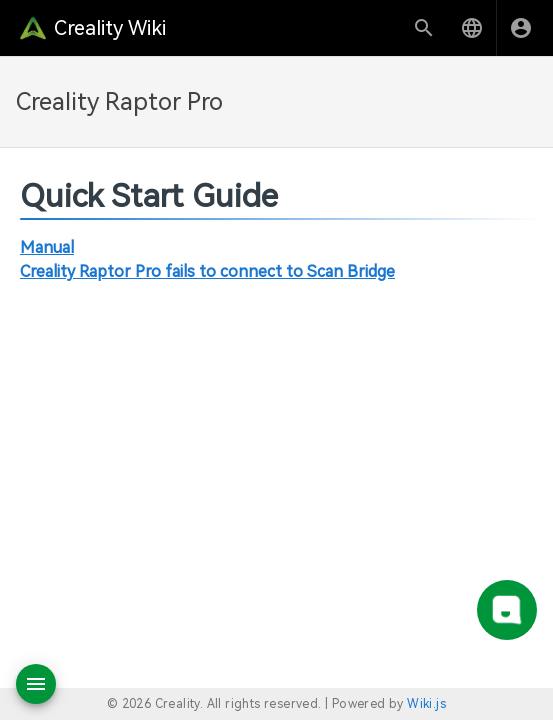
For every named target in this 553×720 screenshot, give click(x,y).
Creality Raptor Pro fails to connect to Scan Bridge (207, 271)
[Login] (521, 28)
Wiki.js (426, 704)
